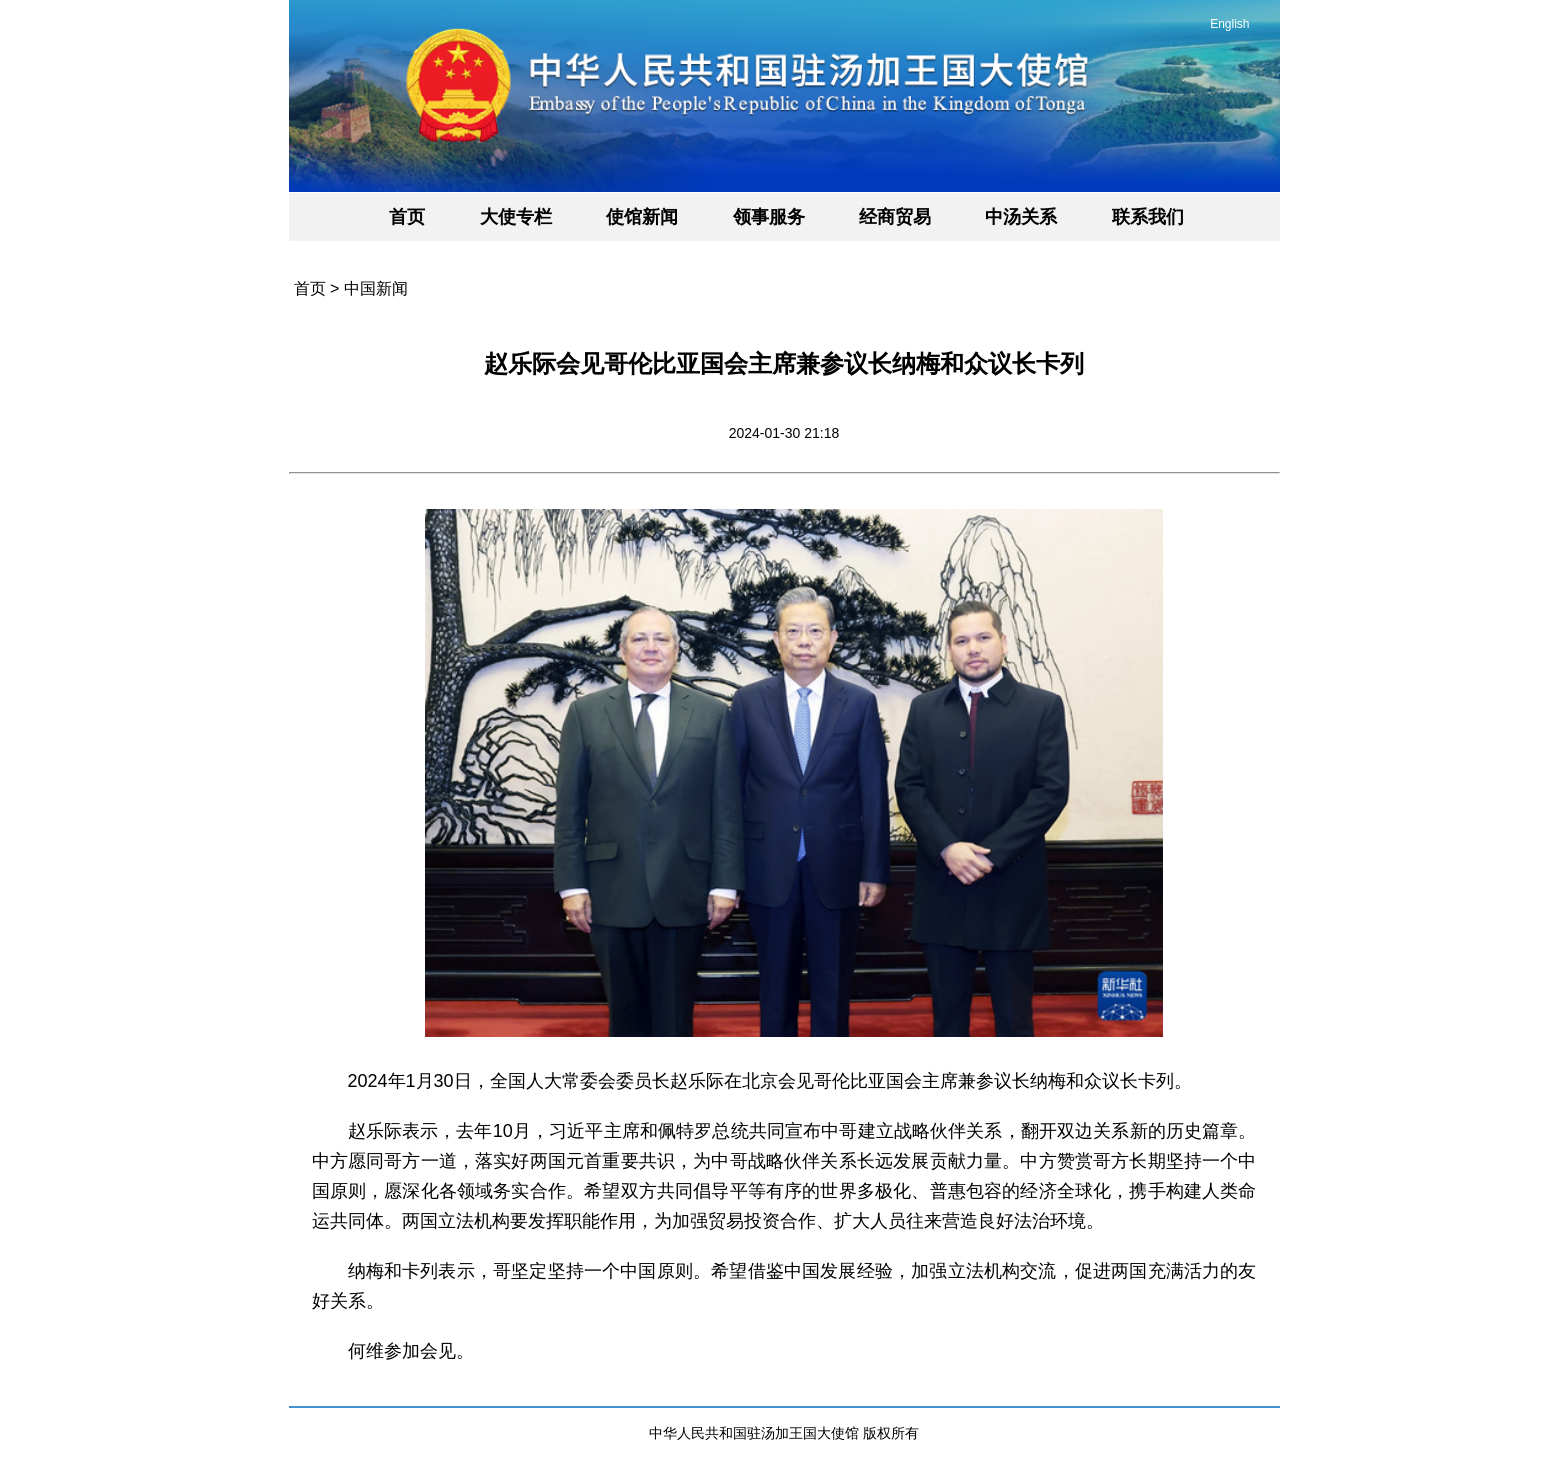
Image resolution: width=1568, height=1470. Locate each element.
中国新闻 (376, 288)
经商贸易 (895, 217)
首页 (407, 217)
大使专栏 (516, 217)
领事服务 (769, 217)
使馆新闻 (642, 217)
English (1229, 24)
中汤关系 (1021, 217)
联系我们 (1148, 217)
